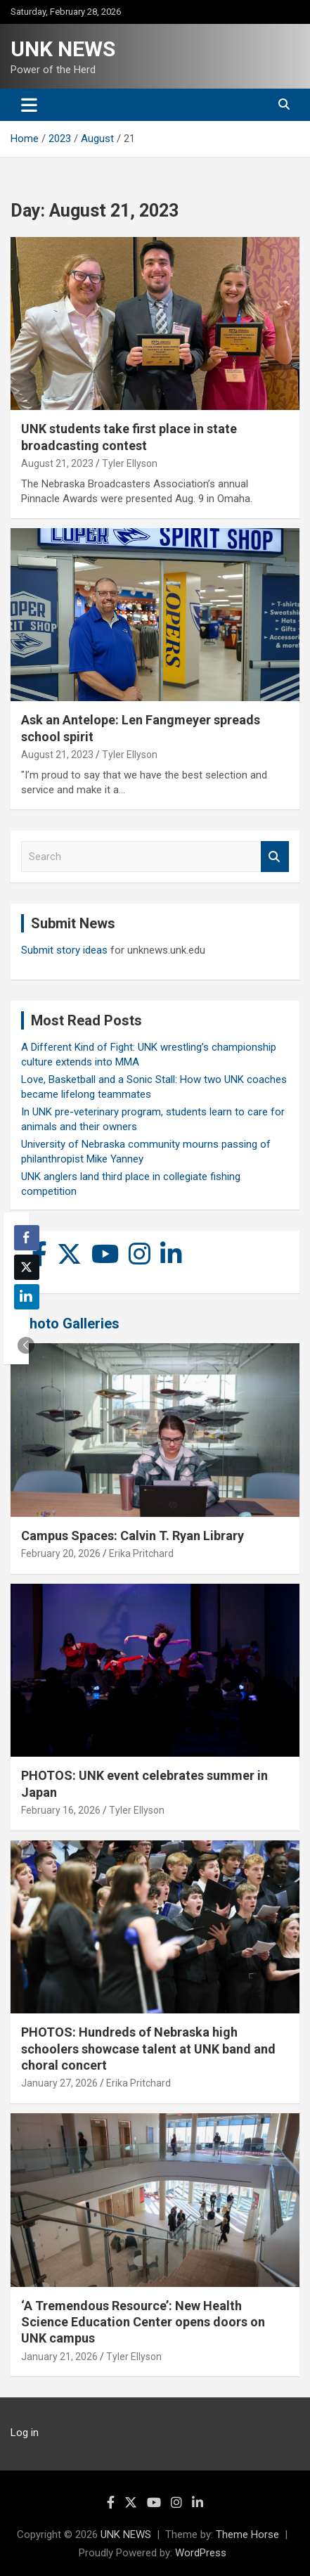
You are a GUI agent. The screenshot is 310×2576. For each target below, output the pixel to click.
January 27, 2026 (59, 2083)
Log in (25, 2432)
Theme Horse (247, 2534)
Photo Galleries (70, 1323)
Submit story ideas (64, 950)
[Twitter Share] (26, 1267)
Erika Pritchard (141, 1553)
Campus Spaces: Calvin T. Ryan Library (132, 1535)
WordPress (200, 2552)
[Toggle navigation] (29, 105)
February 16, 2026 (61, 1810)
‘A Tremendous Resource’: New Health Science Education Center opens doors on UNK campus (143, 2322)
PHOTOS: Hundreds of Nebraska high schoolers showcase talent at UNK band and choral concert (148, 2048)
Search (275, 857)
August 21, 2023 (57, 463)
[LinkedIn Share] (26, 1296)
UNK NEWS (63, 49)
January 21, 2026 (59, 2356)
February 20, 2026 (61, 1553)
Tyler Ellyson (129, 463)
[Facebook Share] (26, 1237)
